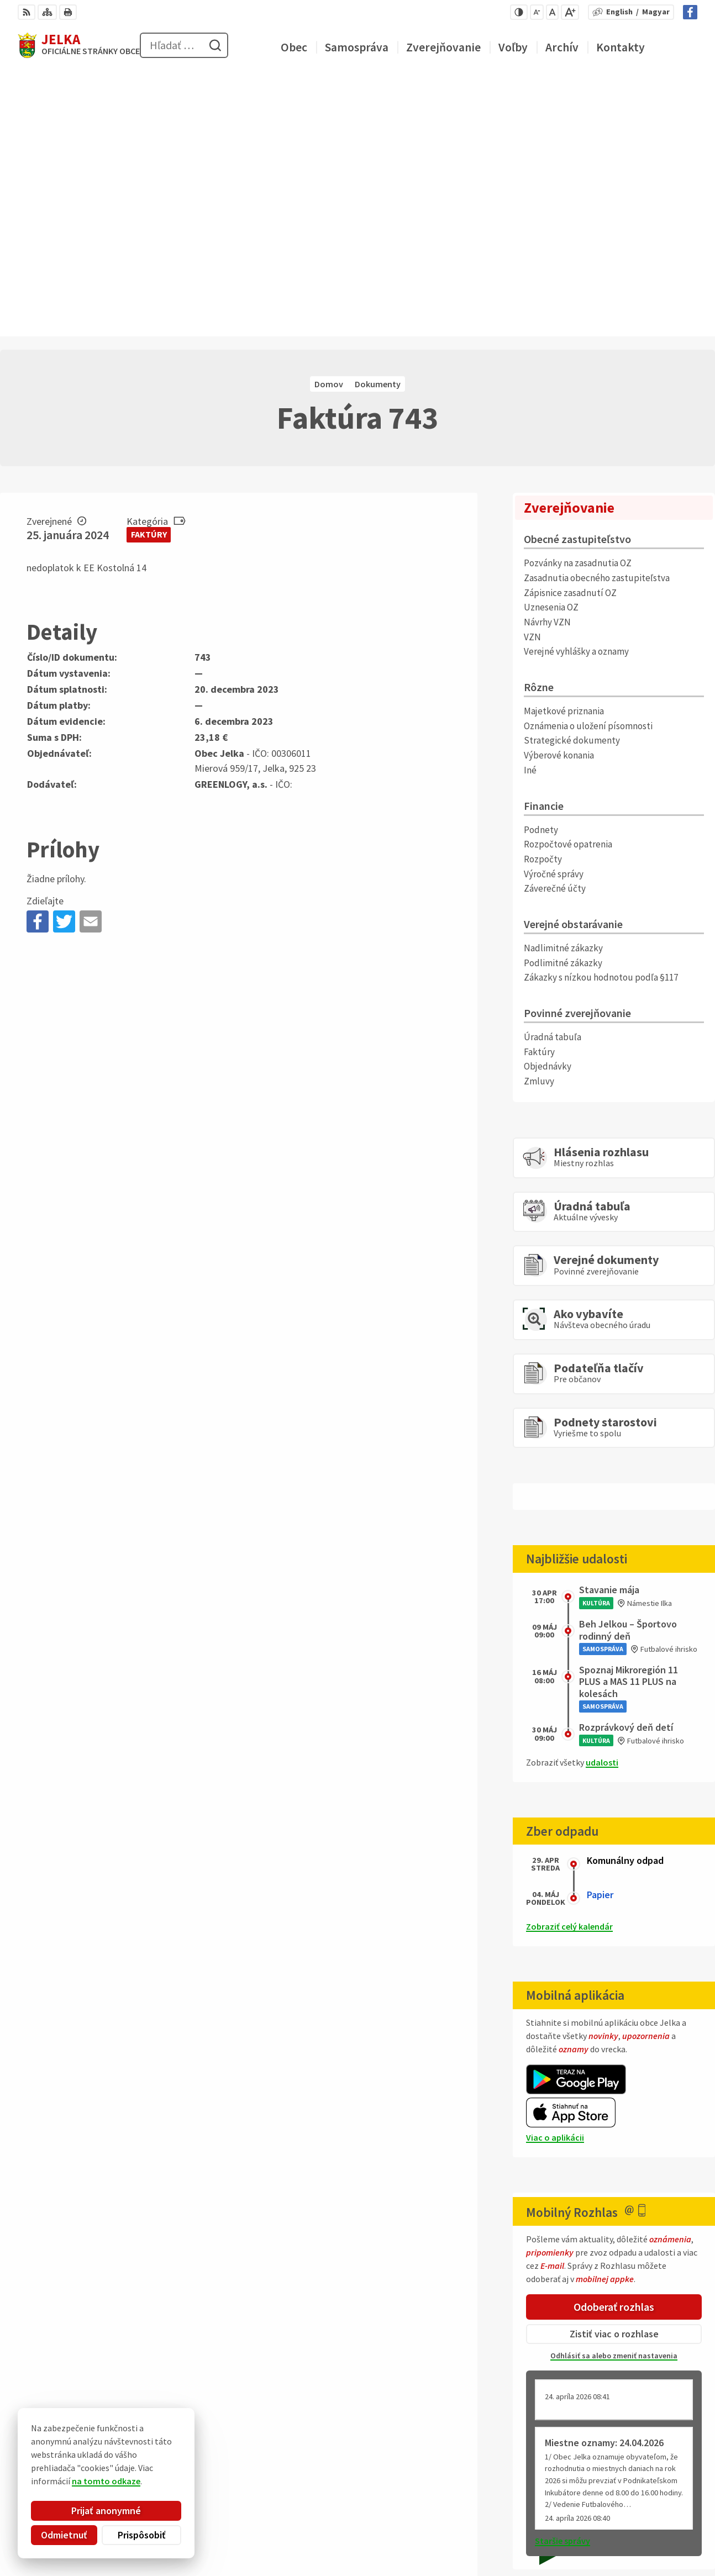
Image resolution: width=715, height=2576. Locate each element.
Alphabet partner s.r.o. (162, 2453)
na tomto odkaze (70, 2481)
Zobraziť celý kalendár (569, 1662)
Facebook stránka (662, 2541)
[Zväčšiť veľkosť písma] (570, 12)
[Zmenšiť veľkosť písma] (537, 12)
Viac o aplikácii (555, 1873)
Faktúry (149, 270)
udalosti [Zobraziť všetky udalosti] (602, 1498)
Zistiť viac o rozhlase (614, 2070)
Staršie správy (562, 2277)
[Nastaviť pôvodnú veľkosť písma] (552, 12)
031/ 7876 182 (652, 2515)
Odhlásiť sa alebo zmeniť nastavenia (613, 2092)
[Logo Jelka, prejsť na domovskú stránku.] (79, 45)
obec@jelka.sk (655, 2528)
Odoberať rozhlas (614, 2043)
